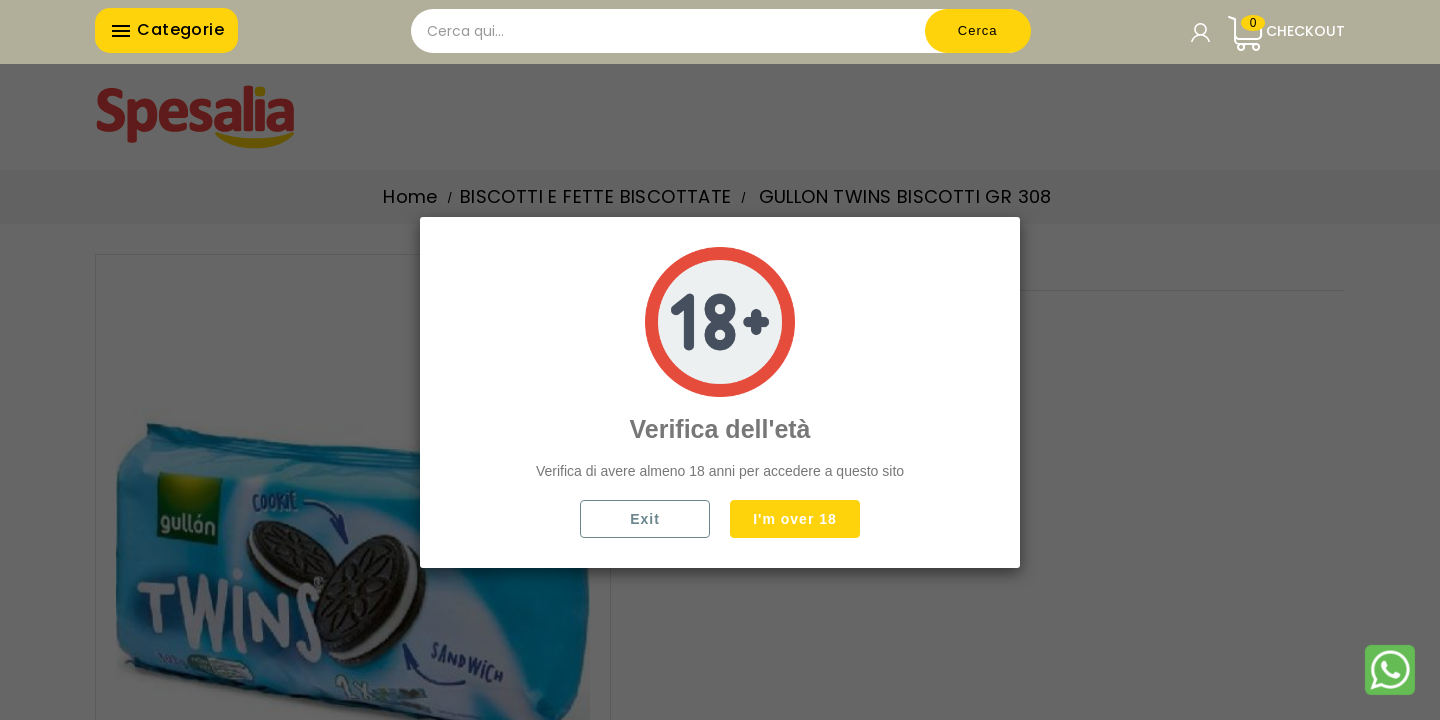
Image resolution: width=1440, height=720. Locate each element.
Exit (645, 519)
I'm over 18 (795, 519)
